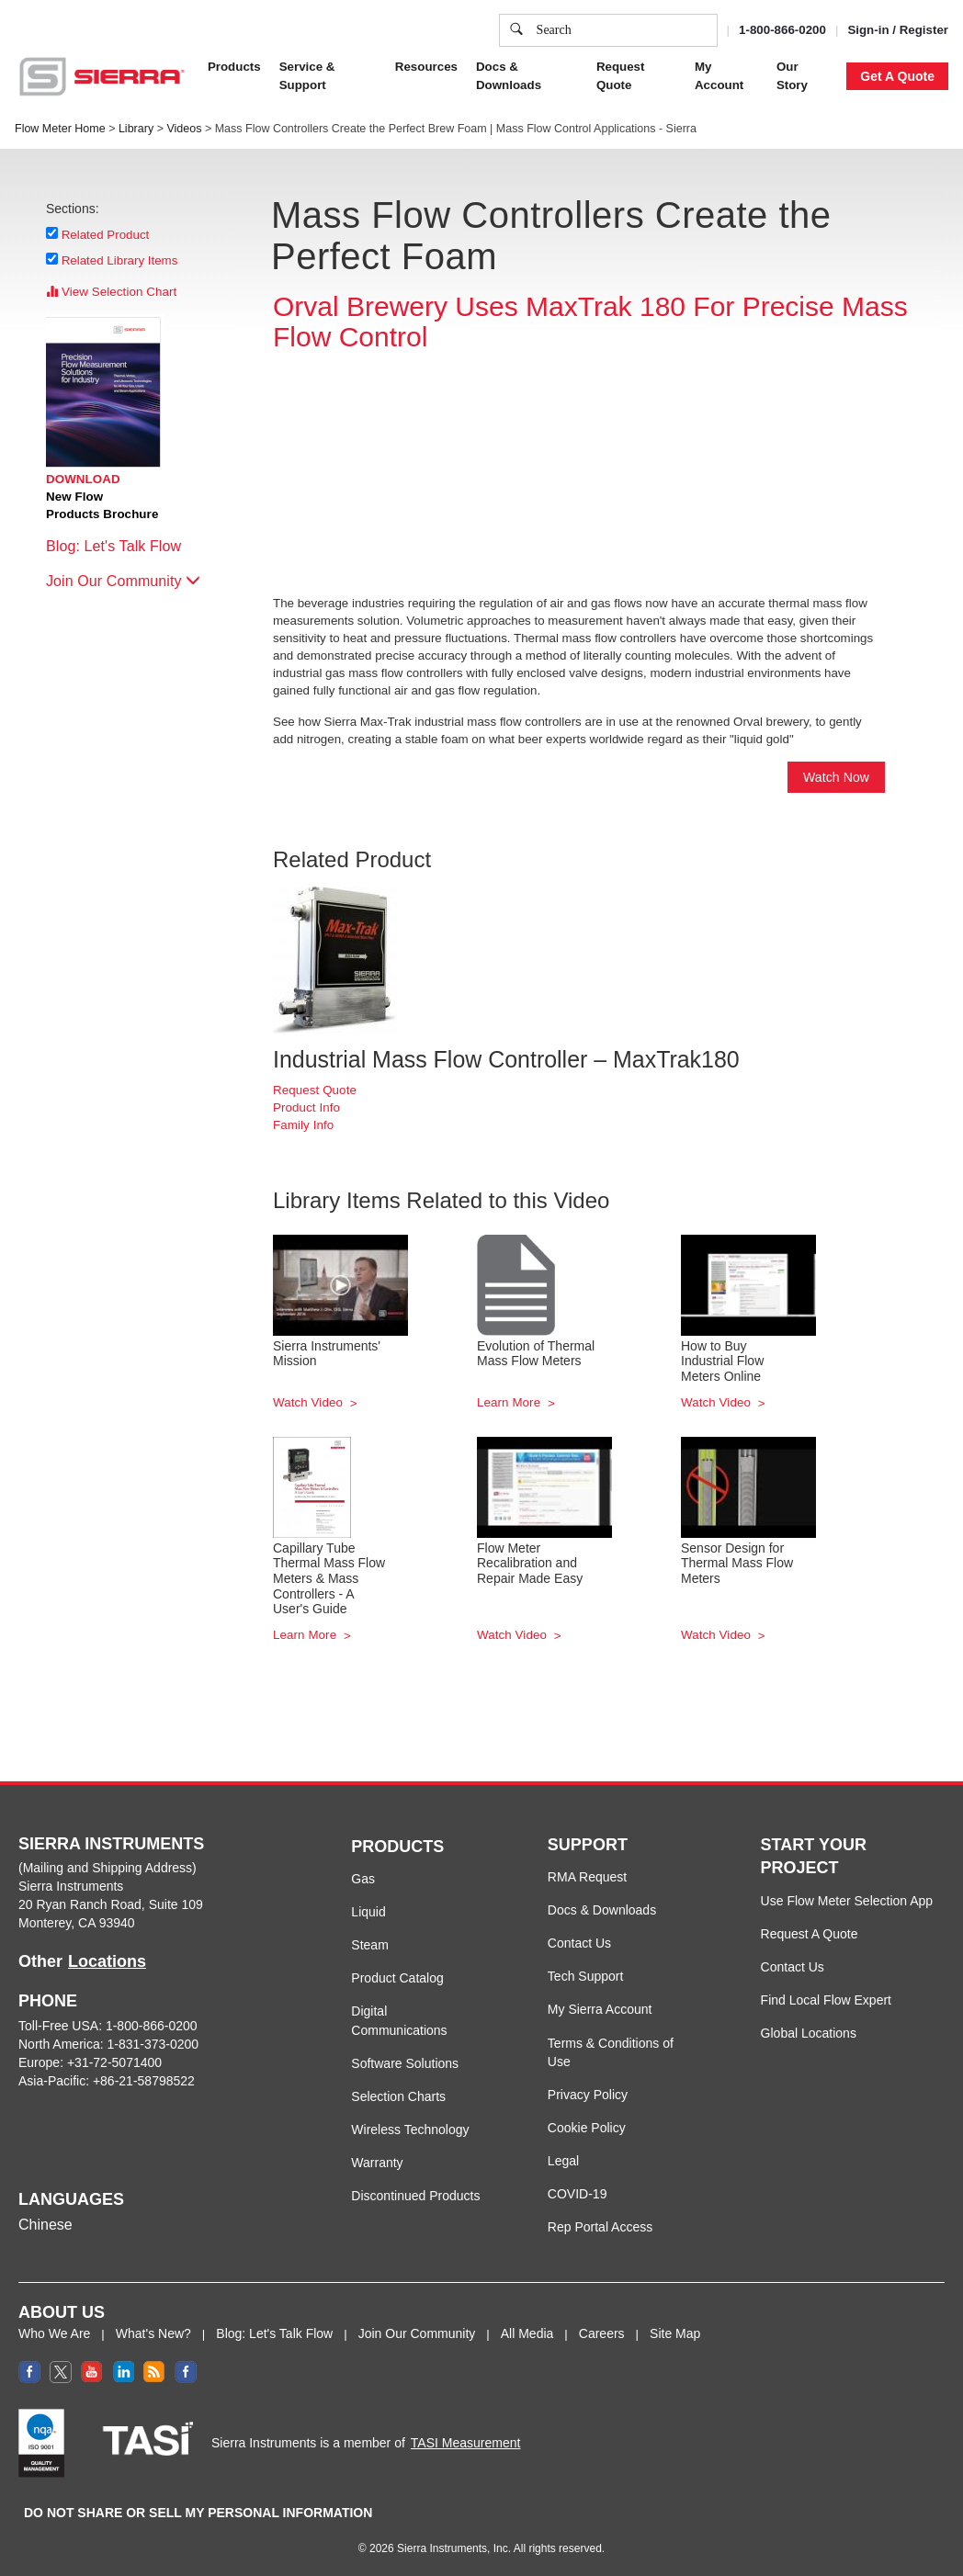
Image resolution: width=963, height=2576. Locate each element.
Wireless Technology (410, 2129)
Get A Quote (897, 76)
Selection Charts (398, 2096)
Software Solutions (405, 2063)
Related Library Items (119, 260)
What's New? (153, 2333)
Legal (563, 2160)
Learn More (510, 1402)
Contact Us (579, 1943)
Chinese (45, 2224)
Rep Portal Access (600, 2227)
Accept (745, 187)
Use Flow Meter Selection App (847, 1900)
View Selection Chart (111, 292)
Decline (817, 187)
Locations (107, 1961)
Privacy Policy (302, 96)
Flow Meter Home (60, 128)
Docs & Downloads (602, 1910)
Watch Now (836, 777)
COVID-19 (577, 2193)
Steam (369, 1945)
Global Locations (808, 2033)
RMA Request (587, 1877)
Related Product (105, 234)
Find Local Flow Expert (826, 2000)
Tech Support (586, 1976)
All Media (527, 2333)
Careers (602, 2333)
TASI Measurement (466, 2442)
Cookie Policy (173, 96)
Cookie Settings (649, 187)
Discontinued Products (415, 2195)
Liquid (368, 1911)
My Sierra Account (600, 2009)
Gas (363, 1878)
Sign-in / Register (897, 30)
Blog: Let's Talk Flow (122, 546)
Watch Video (309, 1402)
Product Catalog (397, 1978)
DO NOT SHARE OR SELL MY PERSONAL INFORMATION (198, 2512)
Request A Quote (809, 1933)
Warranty (376, 2162)
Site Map (675, 2333)
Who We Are (54, 2333)
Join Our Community (123, 581)
